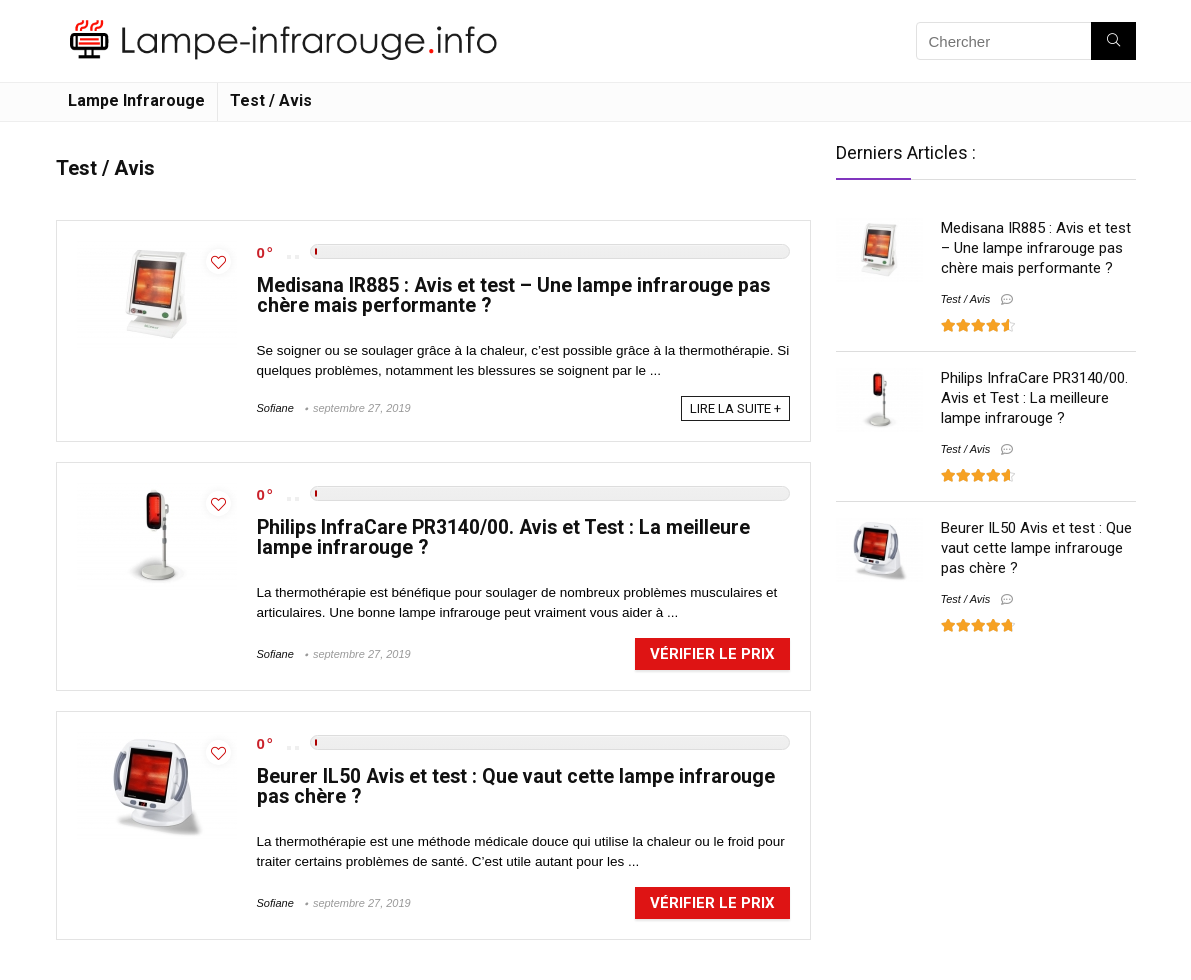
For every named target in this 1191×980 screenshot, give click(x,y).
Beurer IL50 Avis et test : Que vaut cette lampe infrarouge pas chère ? (516, 786)
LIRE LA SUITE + (735, 408)
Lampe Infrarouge (136, 100)
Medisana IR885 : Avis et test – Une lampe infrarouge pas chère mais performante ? (513, 295)
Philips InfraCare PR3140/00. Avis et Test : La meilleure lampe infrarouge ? (503, 537)
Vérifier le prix (712, 654)
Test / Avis (271, 100)
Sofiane (275, 408)
